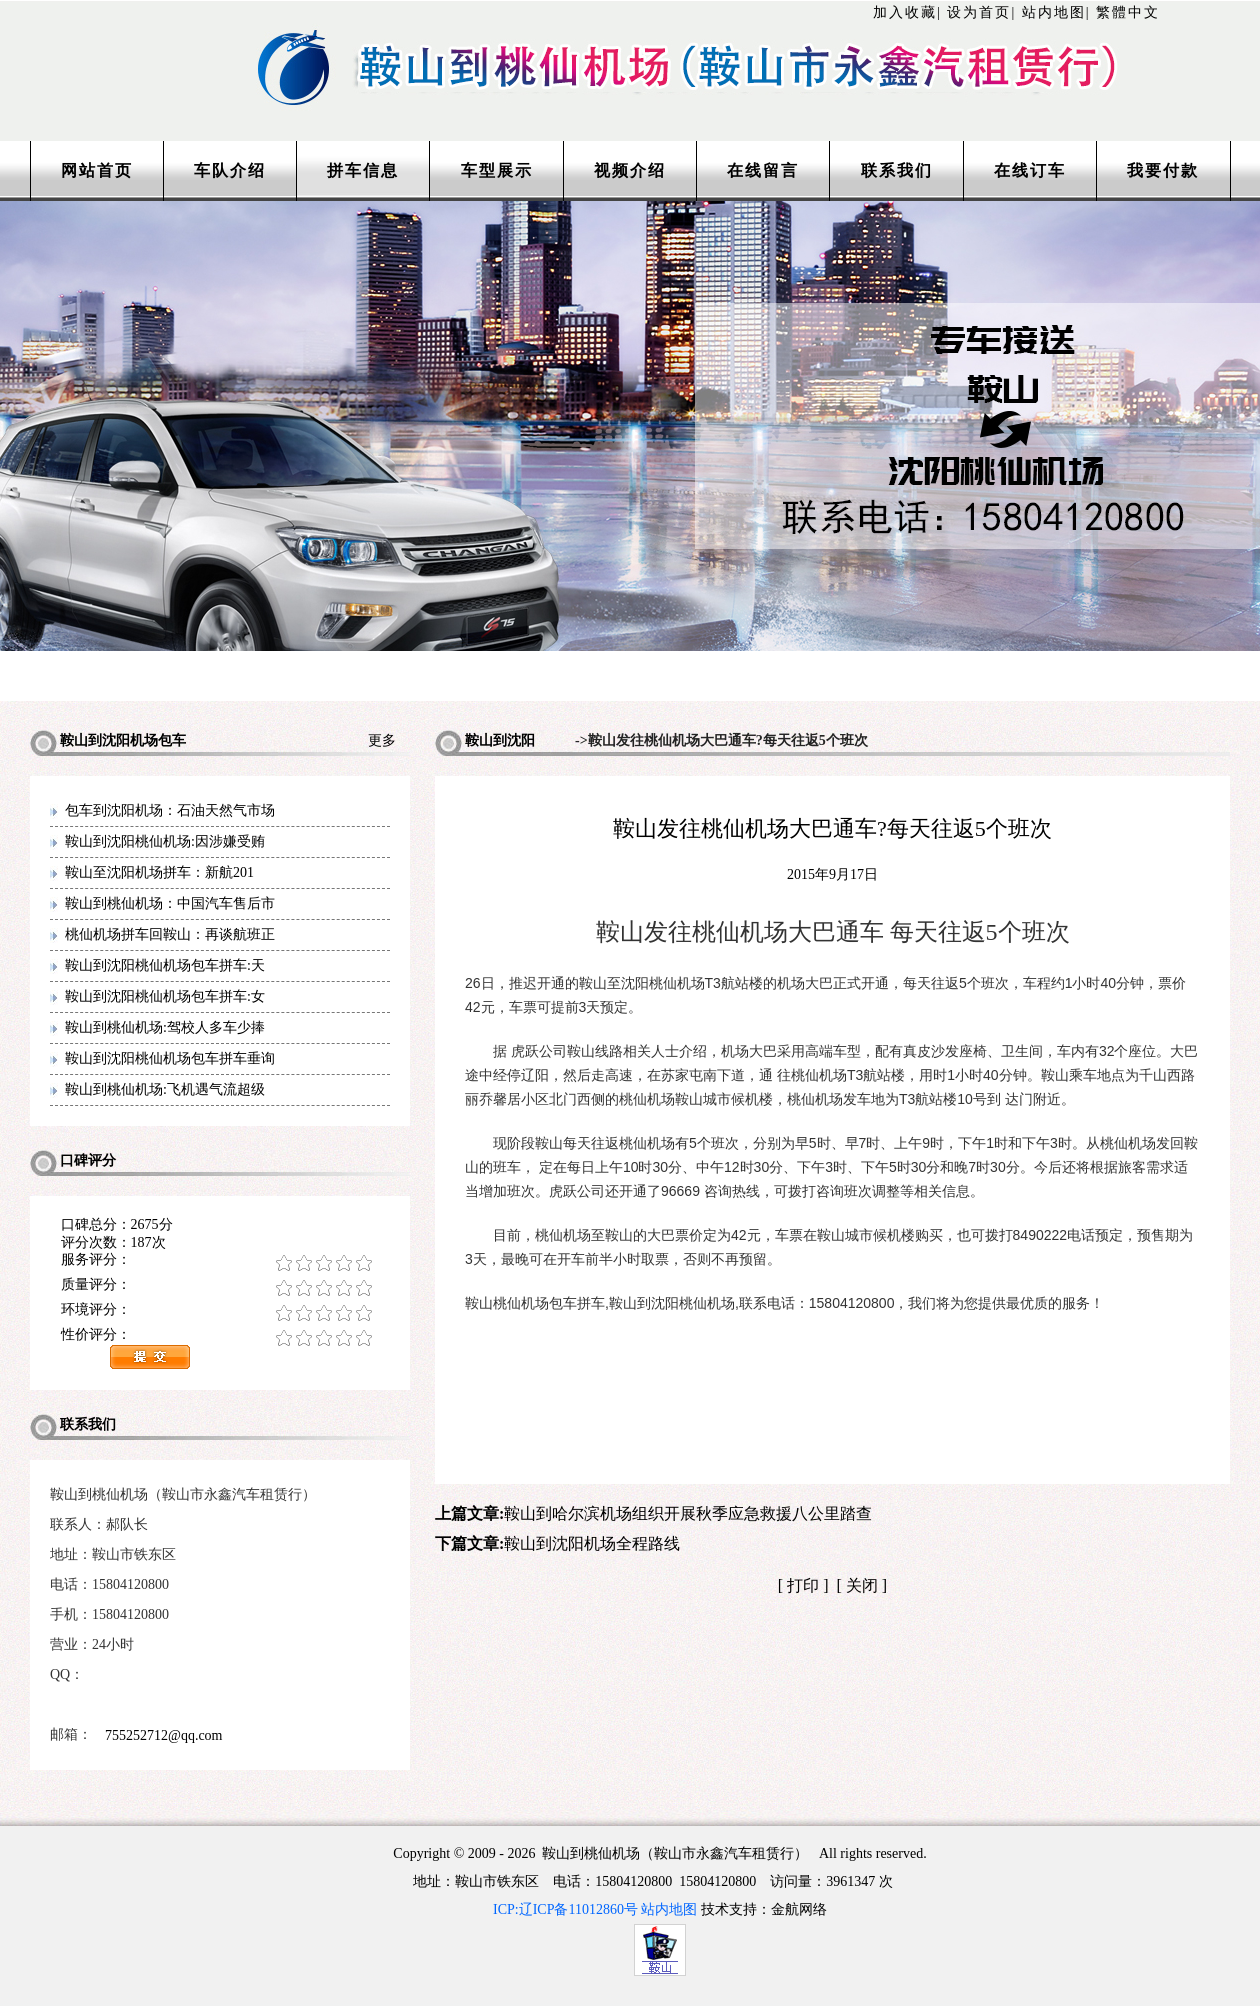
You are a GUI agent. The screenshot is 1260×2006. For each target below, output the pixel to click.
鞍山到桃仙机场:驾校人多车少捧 (165, 1027)
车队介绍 (230, 170)
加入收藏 (905, 12)
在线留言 (763, 170)
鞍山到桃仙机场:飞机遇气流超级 (165, 1089)
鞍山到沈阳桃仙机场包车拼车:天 (165, 965)
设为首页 (979, 12)
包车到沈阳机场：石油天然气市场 (170, 810)
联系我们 (897, 170)
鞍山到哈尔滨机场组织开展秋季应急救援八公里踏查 (688, 1513)
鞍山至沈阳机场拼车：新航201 (159, 872)
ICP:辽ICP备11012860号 (565, 1909)
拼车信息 (363, 170)
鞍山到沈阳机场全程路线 (592, 1543)
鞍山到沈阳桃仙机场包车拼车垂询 (170, 1058)
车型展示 (497, 170)
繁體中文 (1128, 12)
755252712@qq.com (164, 1735)
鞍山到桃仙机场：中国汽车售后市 (170, 903)
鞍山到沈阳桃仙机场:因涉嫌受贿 (165, 841)
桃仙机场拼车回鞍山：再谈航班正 (170, 934)
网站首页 (97, 170)
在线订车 (1030, 170)
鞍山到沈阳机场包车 (485, 744)
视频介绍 (630, 170)
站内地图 (1054, 12)
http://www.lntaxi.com (630, 42)
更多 (389, 740)
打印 (803, 1585)
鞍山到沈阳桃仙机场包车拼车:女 (165, 996)
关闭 (862, 1585)
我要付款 (1163, 170)
